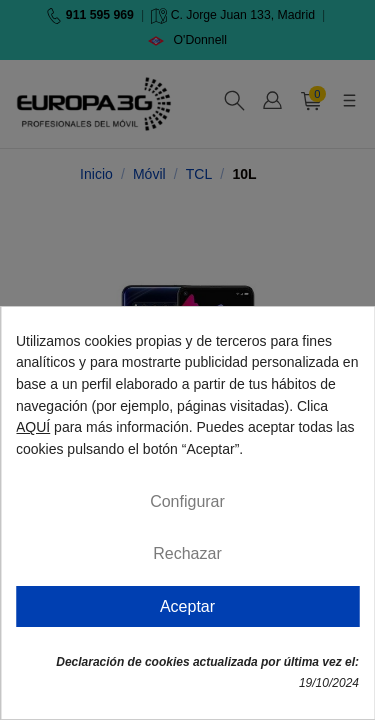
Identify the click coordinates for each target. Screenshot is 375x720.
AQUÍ (33, 427)
